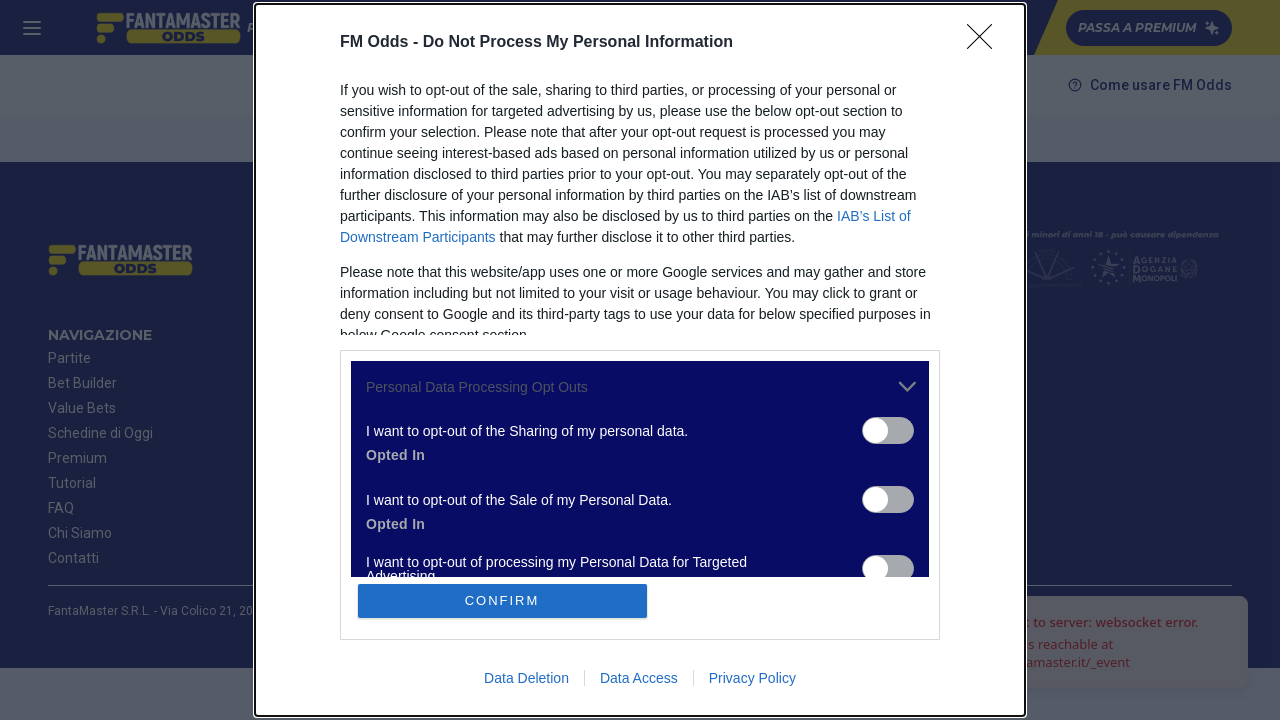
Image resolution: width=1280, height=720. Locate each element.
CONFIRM (502, 600)
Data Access (639, 678)
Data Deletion (526, 678)
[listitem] (640, 386)
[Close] (986, 43)
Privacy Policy (752, 678)
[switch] (888, 430)
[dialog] (640, 360)
